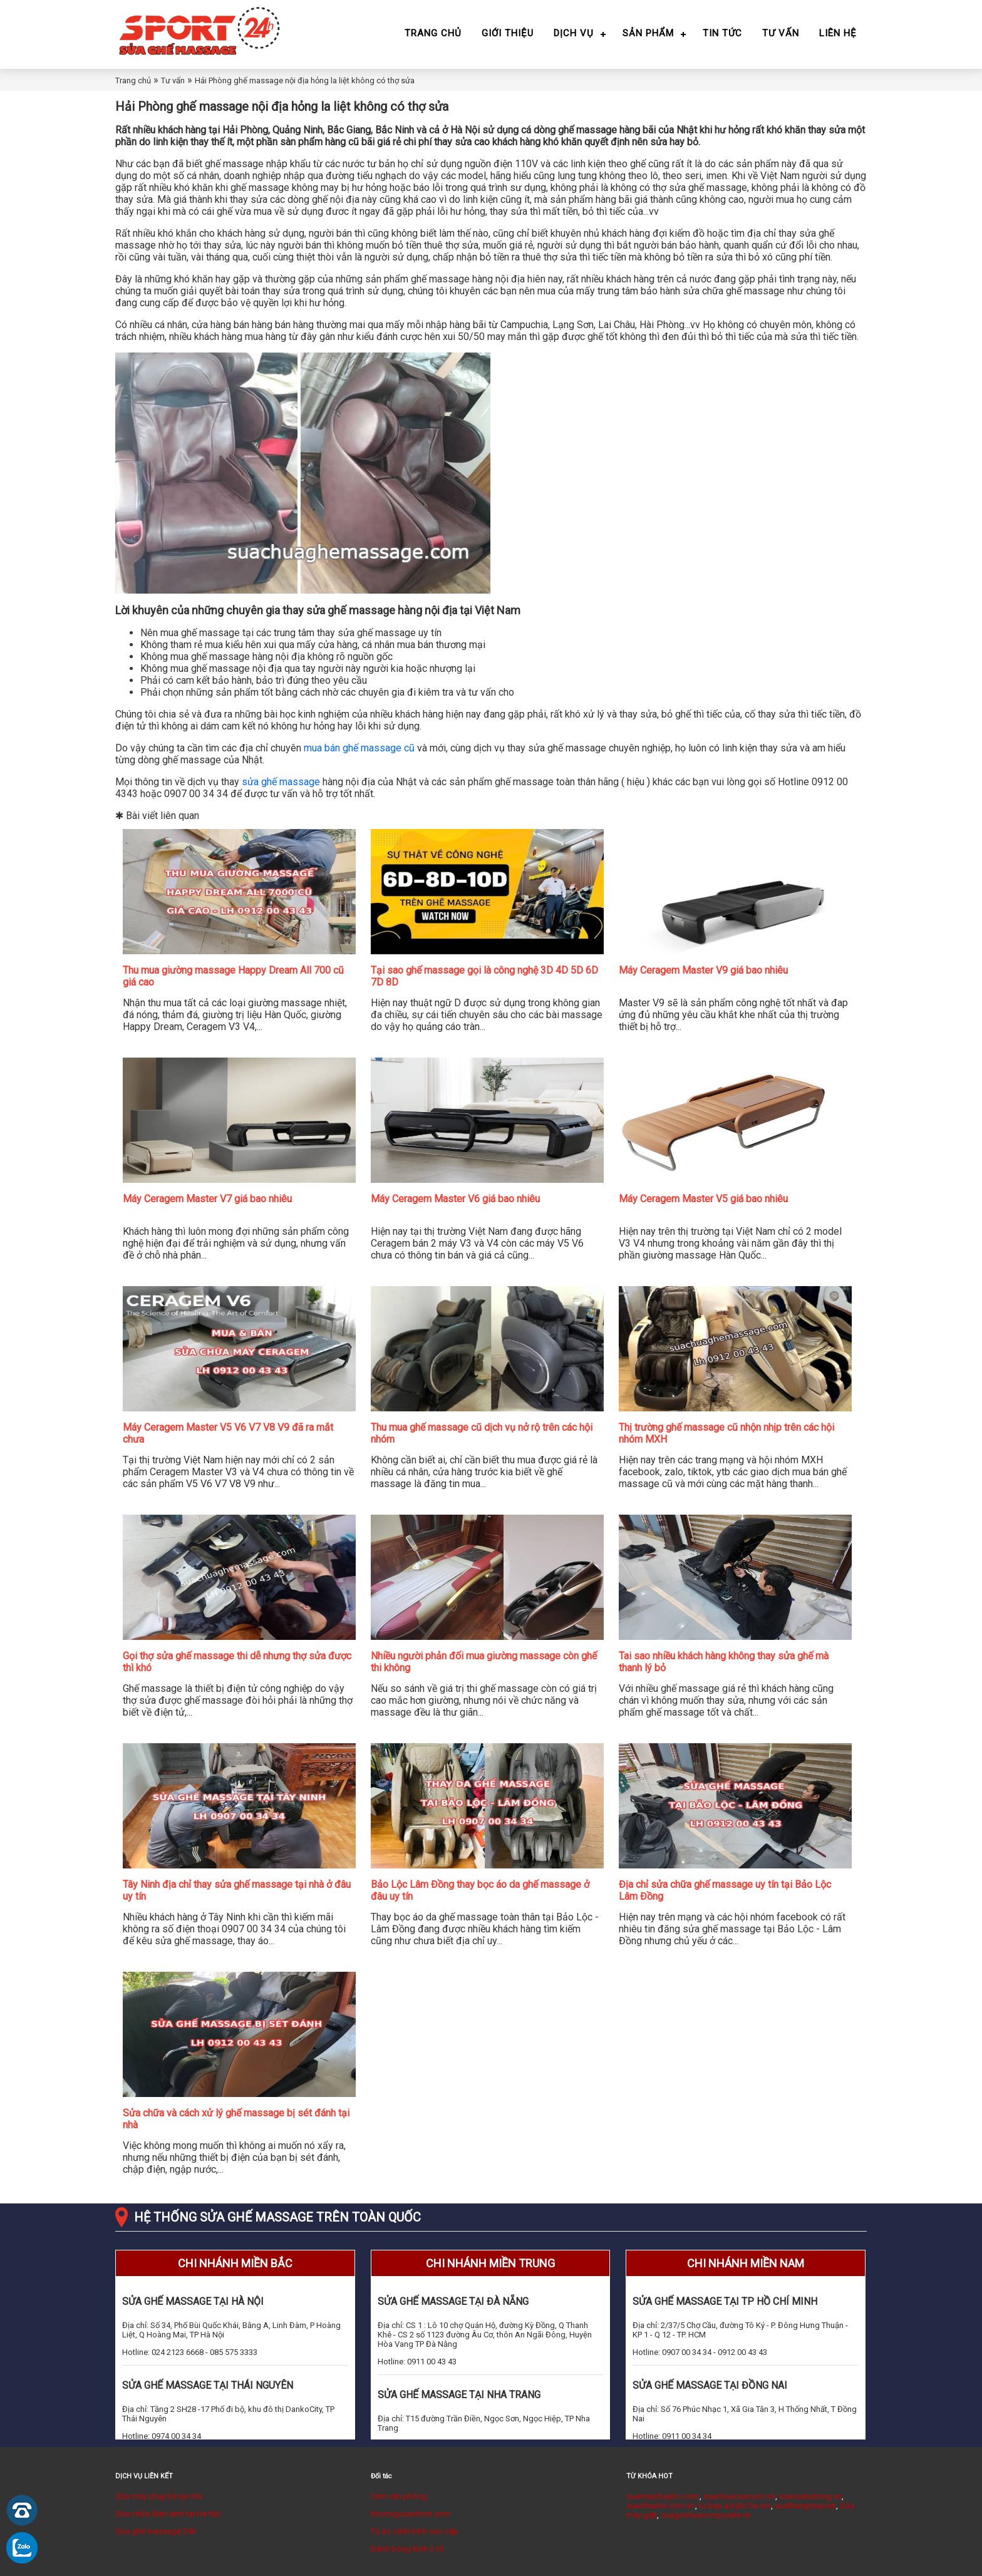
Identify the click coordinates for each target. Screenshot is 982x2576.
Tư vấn (780, 33)
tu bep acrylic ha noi (735, 2505)
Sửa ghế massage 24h (155, 2531)
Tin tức (722, 33)
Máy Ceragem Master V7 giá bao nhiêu (207, 1199)
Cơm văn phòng (399, 2496)
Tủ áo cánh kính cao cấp (414, 2531)
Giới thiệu (508, 33)
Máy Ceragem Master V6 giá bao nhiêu (455, 1199)
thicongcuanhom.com (410, 2513)
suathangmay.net (805, 2505)
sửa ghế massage (281, 782)
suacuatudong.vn (810, 2496)
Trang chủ (433, 33)
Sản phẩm (648, 33)
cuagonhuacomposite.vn (706, 2515)
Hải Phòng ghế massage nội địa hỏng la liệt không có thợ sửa (305, 80)
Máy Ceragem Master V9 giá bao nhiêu (703, 970)
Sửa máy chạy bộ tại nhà (158, 2496)
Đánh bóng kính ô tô (407, 2548)
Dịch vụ (574, 33)
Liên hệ (838, 33)
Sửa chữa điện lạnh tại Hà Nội (167, 2513)
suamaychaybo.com (663, 2496)
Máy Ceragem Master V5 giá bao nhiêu (703, 1199)
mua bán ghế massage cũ (359, 748)
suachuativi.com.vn (660, 2505)
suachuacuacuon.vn (739, 2496)
